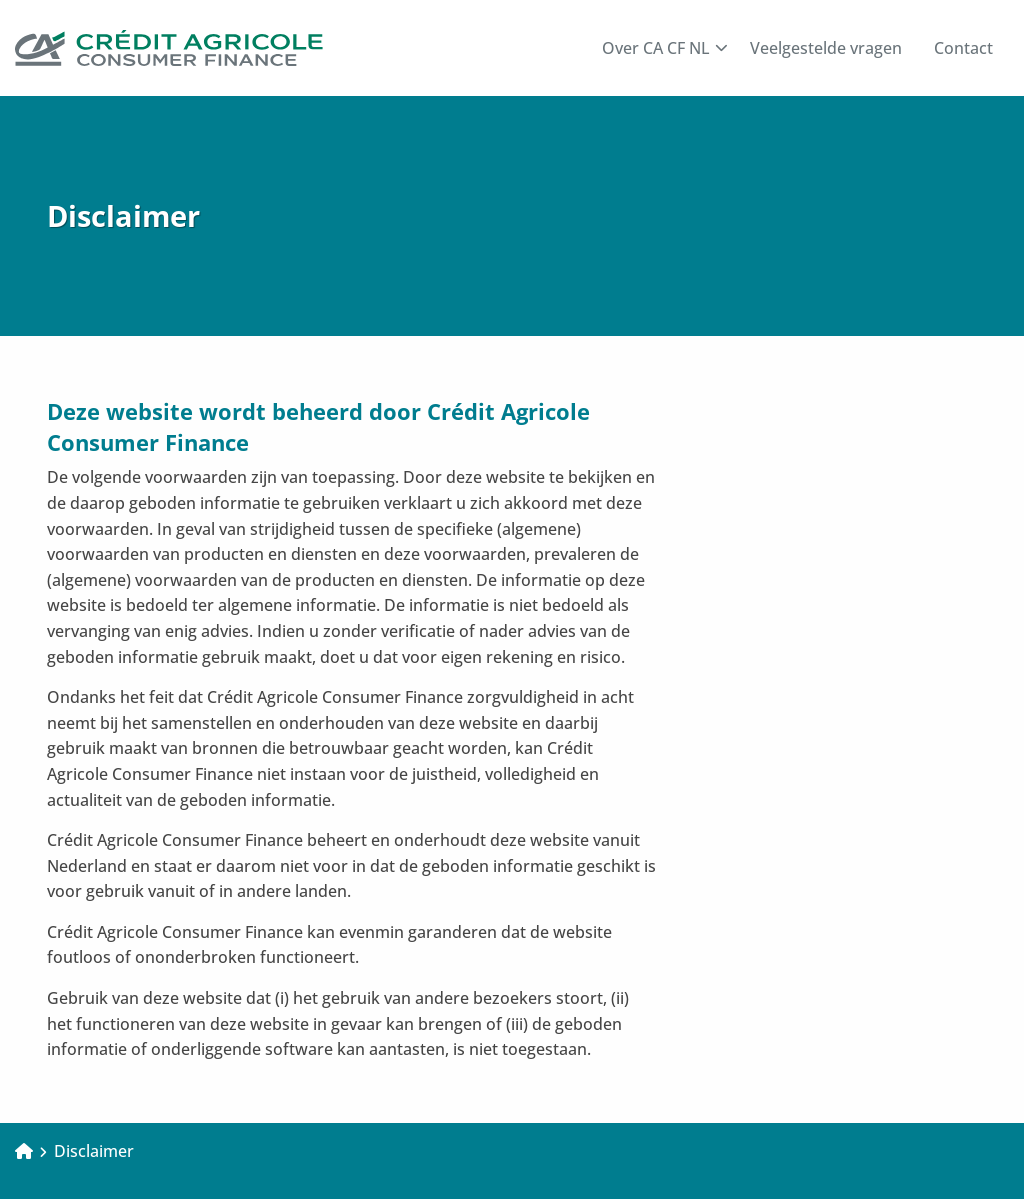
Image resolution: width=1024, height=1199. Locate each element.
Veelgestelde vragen (826, 48)
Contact (963, 48)
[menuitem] (660, 48)
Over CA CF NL (665, 48)
